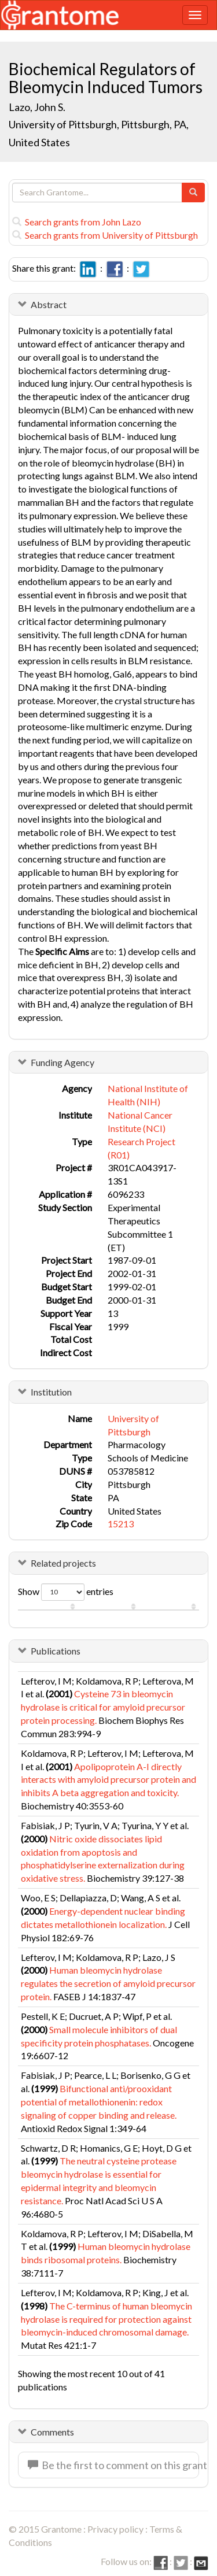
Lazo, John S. (37, 107)
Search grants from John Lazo (76, 221)
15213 (121, 1523)
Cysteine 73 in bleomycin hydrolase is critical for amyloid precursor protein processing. (103, 1707)
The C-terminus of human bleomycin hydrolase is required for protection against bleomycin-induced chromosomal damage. (106, 2319)
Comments (52, 2431)
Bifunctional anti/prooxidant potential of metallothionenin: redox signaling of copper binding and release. (98, 2101)
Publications (55, 1650)
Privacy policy (115, 2528)
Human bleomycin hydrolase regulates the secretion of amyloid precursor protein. (108, 1983)
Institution (51, 1391)
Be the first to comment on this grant (113, 2465)
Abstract (49, 304)
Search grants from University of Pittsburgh (105, 235)
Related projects (63, 1562)
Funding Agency (62, 1062)
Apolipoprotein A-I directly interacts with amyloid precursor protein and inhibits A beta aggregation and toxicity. (108, 1779)
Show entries (65, 1592)
